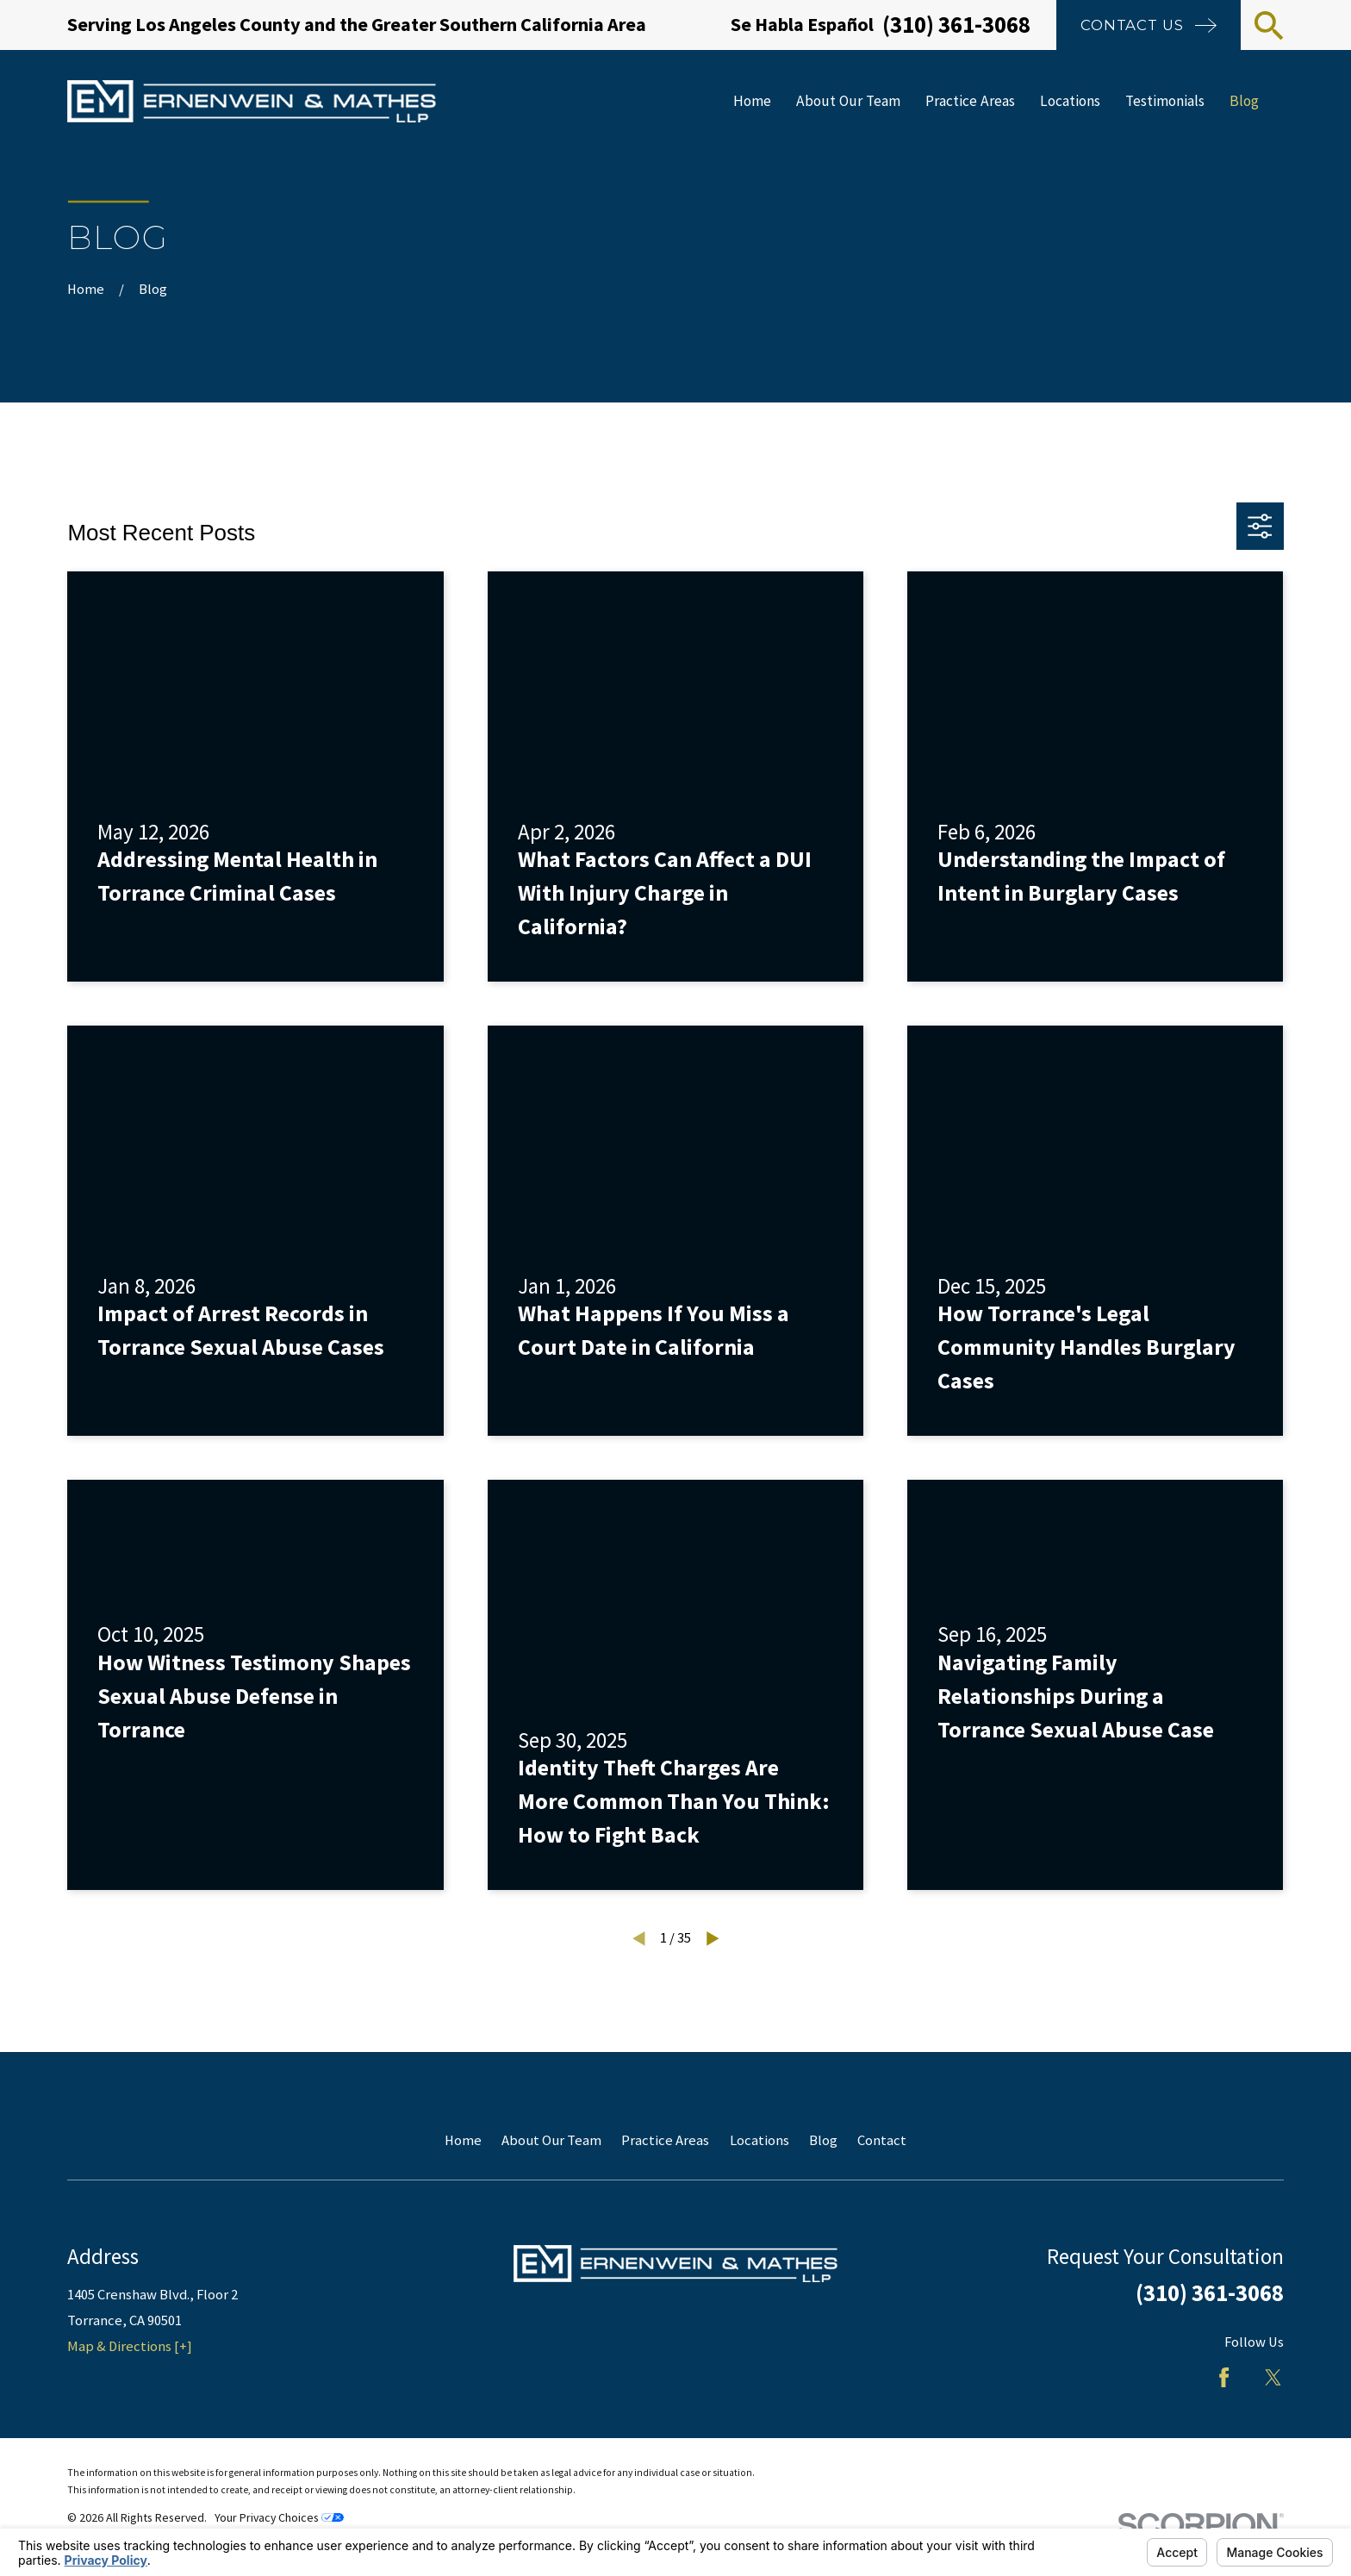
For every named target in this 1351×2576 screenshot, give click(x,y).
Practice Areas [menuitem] (970, 100)
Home (463, 2140)
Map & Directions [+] (129, 2346)
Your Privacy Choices (279, 2517)
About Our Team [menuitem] (848, 100)
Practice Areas (665, 2140)
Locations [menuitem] (1070, 100)
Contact (881, 2140)
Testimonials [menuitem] (1165, 100)
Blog (823, 2140)
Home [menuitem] (752, 100)
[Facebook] (1224, 2377)
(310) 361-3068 (956, 24)
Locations (759, 2140)
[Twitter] (1273, 2377)
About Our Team (551, 2140)
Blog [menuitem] (1244, 100)
